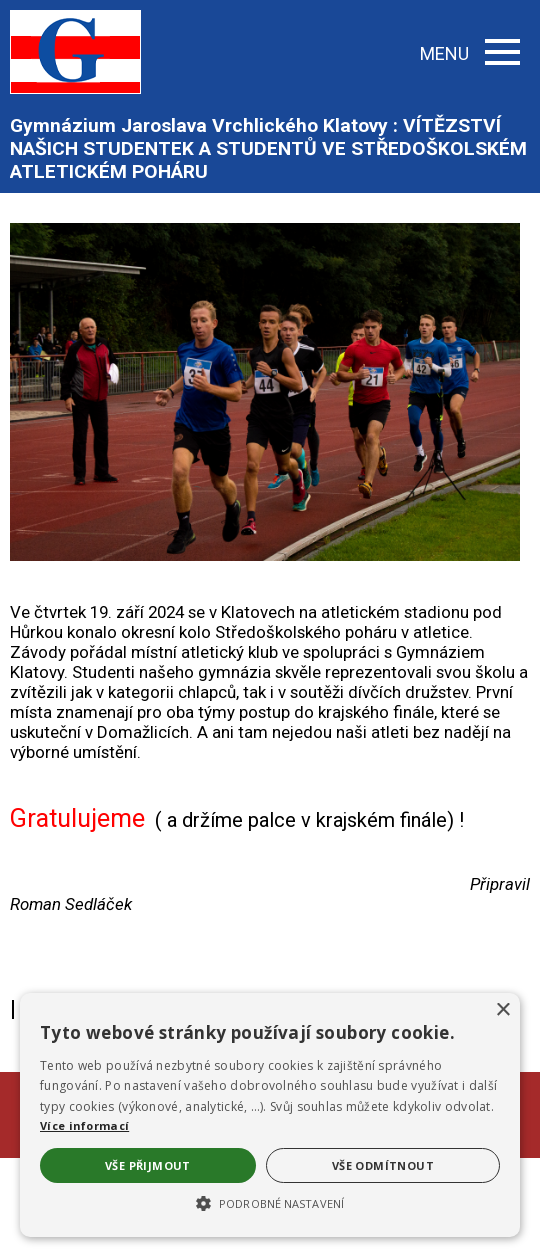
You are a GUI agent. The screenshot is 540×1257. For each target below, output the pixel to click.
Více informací (84, 1125)
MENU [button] (470, 53)
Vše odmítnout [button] (383, 1165)
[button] (270, 1202)
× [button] (502, 1010)
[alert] (270, 1115)
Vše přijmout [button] (148, 1165)
